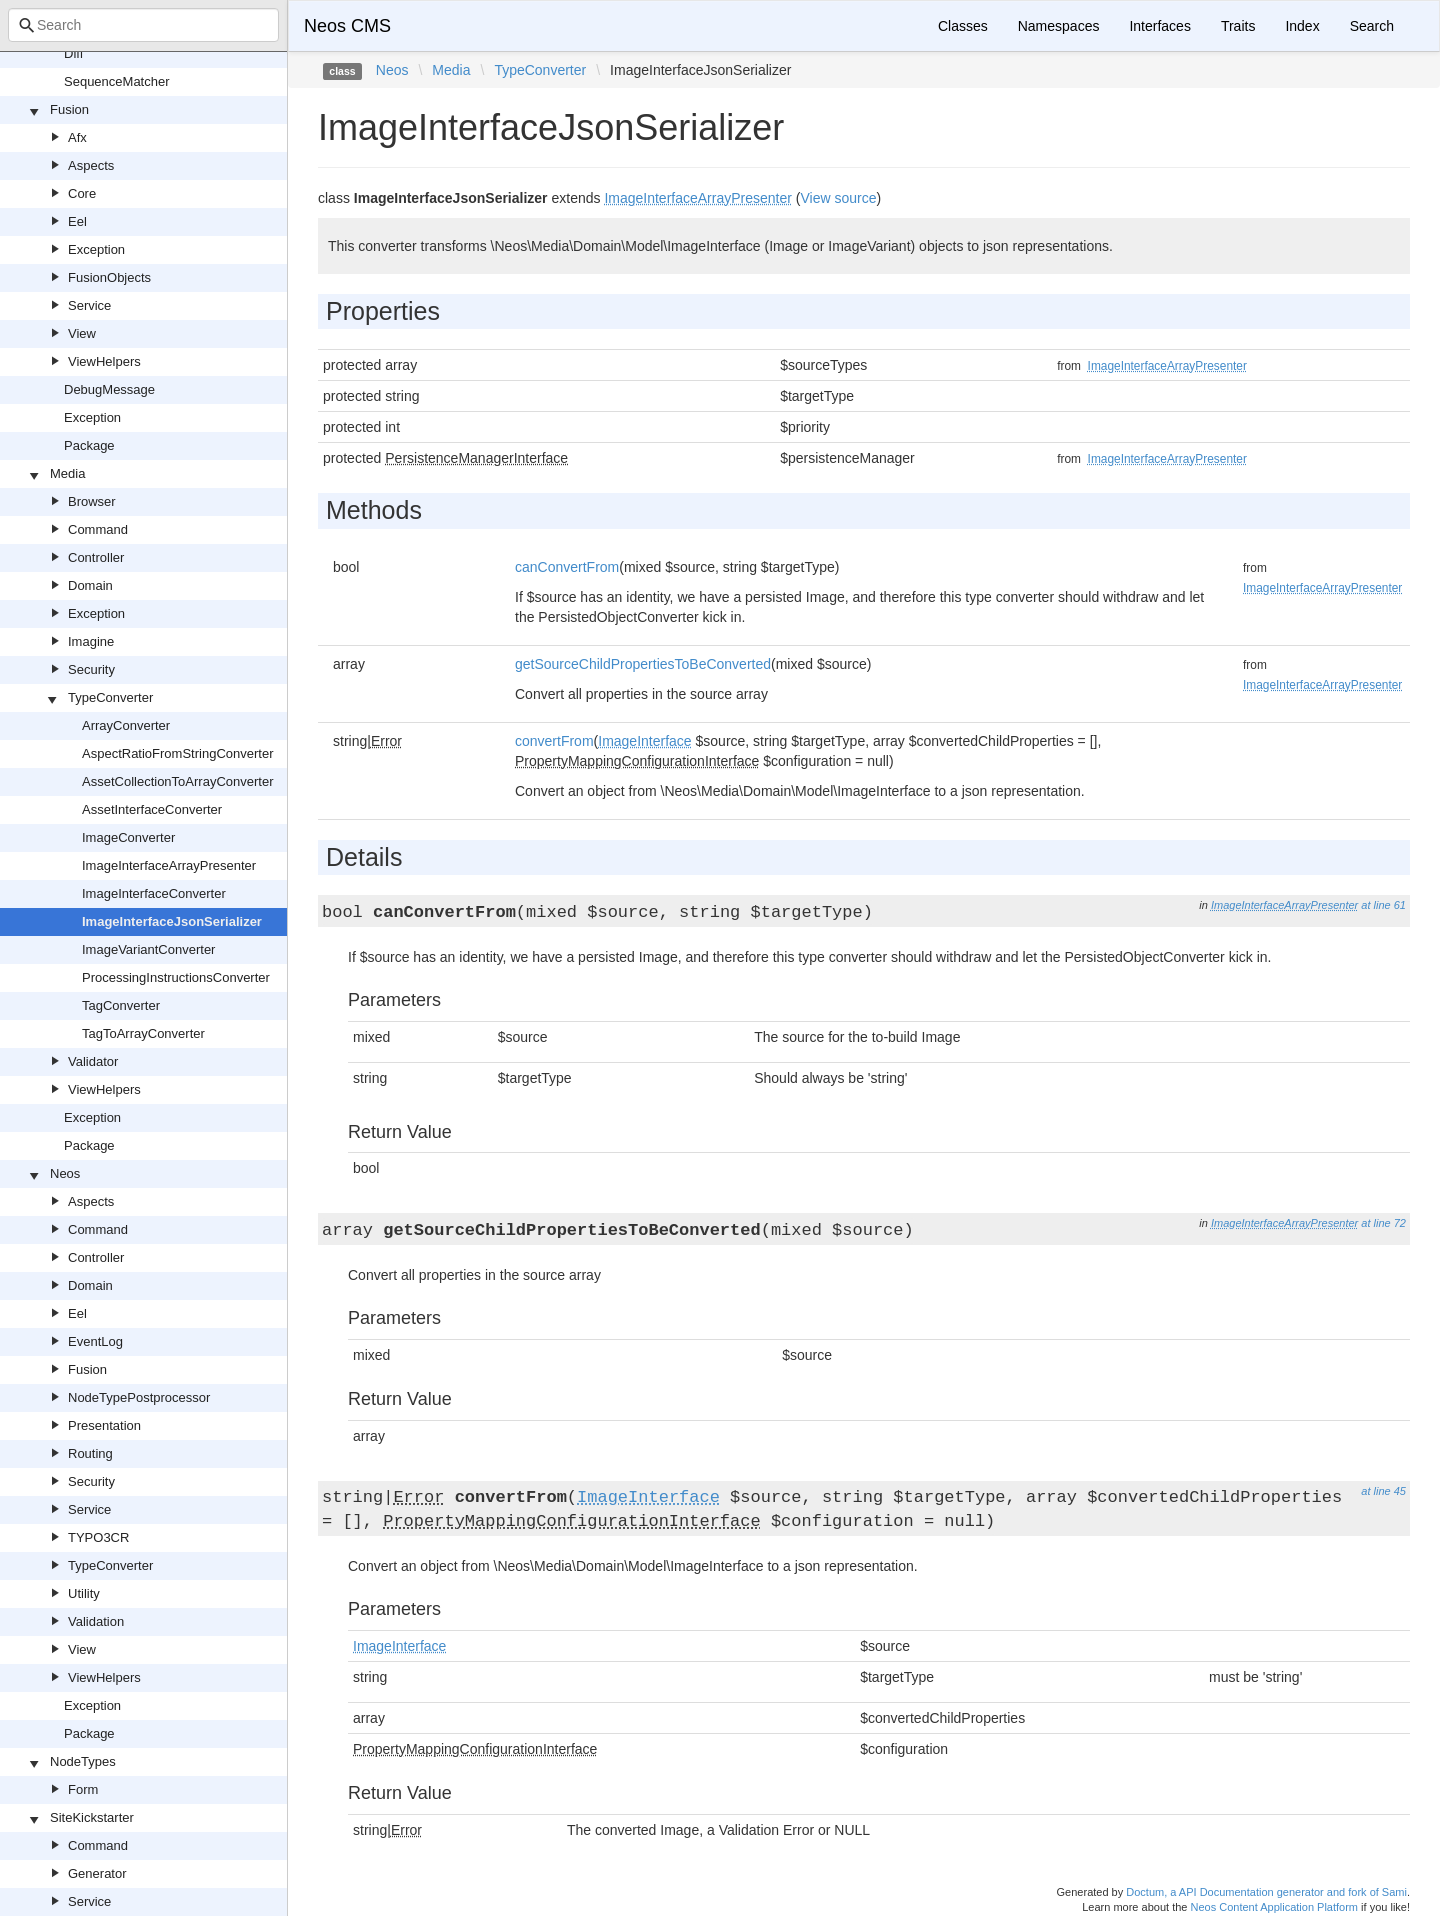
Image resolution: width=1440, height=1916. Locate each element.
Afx (77, 137)
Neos (65, 1173)
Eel (77, 221)
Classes (963, 26)
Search (1372, 26)
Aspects (91, 165)
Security (91, 669)
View (82, 333)
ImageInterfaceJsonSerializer (172, 921)
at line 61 (1383, 905)
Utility (84, 1593)
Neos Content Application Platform (1274, 1907)
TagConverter (121, 1005)
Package (89, 445)
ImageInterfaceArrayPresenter (169, 865)
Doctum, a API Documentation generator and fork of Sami (1266, 1892)
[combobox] (143, 25)
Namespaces (1059, 26)
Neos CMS (347, 26)
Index (1302, 26)
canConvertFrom (567, 567)
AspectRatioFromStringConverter (177, 753)
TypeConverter (110, 697)
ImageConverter (128, 837)
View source (838, 198)
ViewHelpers (104, 361)
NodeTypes (83, 1761)
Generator (97, 1873)
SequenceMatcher (117, 81)
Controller (96, 557)
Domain (90, 585)
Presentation (104, 1425)
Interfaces (1159, 26)
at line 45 (1383, 1491)
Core (82, 193)
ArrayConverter (126, 725)
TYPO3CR (98, 1537)
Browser (92, 501)
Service (89, 305)
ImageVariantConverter (148, 949)
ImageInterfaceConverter (154, 893)
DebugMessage (109, 389)
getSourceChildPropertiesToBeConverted (643, 664)
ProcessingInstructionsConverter (176, 977)
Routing (90, 1453)
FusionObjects (109, 277)
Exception (96, 249)
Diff (73, 53)
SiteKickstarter (92, 1817)
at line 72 (1383, 1223)
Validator (93, 1061)
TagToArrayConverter (143, 1033)
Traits (1238, 26)
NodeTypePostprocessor (139, 1397)
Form (83, 1789)
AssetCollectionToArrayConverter (177, 781)
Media (67, 473)
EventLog (95, 1341)
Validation (96, 1621)
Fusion (69, 109)
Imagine (91, 641)
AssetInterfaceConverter (152, 809)
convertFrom (554, 741)
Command (98, 529)
